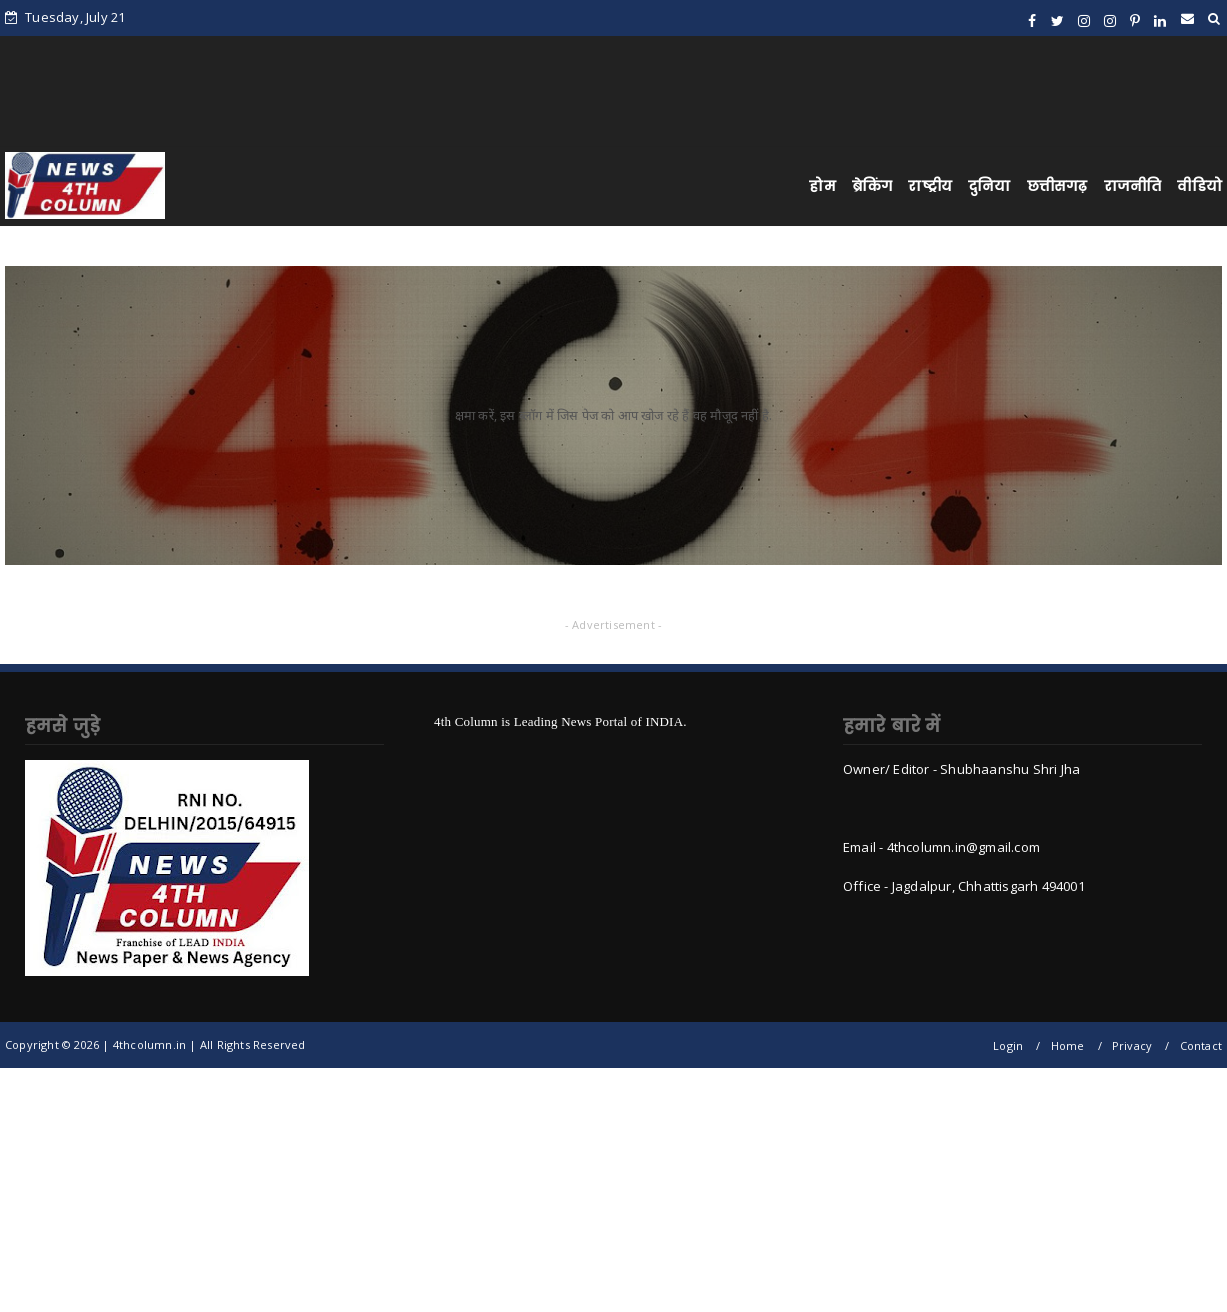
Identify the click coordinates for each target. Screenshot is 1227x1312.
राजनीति (1133, 186)
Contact (1201, 1045)
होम (822, 186)
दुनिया (989, 186)
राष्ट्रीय (930, 186)
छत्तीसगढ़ (1057, 186)
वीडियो (1199, 186)
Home (1068, 1045)
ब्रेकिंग (872, 186)
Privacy (1132, 1045)
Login (1008, 1045)
